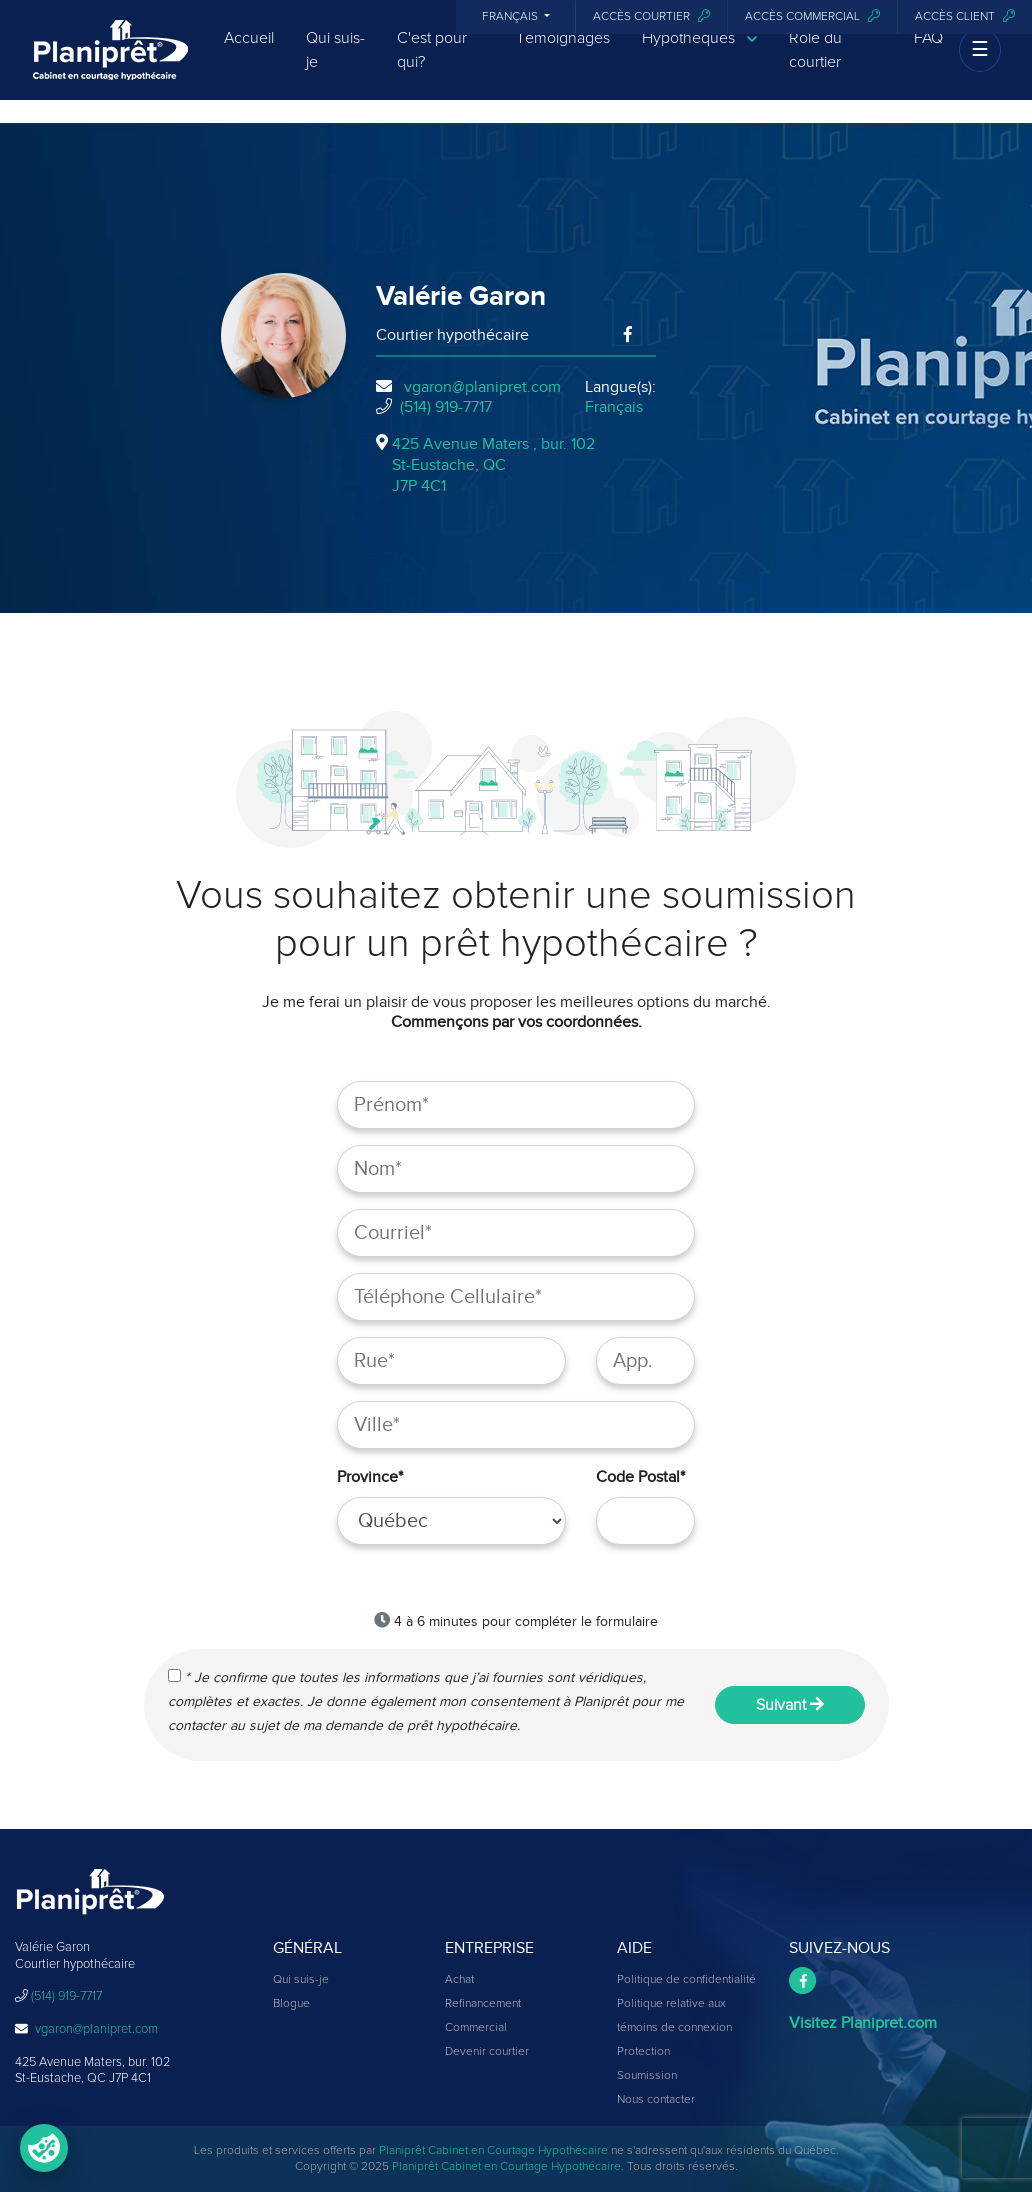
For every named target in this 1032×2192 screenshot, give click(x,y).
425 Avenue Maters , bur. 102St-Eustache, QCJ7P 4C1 (493, 465)
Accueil (249, 55)
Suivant (790, 1704)
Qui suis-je (335, 67)
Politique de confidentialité (686, 1980)
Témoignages (563, 55)
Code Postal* (640, 1477)
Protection (643, 2052)
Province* (370, 1477)
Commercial (476, 2028)
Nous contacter (656, 2100)
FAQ (928, 55)
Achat (459, 1980)
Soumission (647, 2076)
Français (511, 17)
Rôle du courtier (815, 67)
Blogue (291, 2004)
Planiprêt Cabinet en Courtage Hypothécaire (493, 2151)
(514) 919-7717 (446, 407)
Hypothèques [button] (699, 55)
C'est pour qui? (432, 67)
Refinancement (483, 2004)
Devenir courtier (487, 2052)
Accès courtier (651, 16)
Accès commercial (812, 16)
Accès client (965, 16)
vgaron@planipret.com (482, 387)
